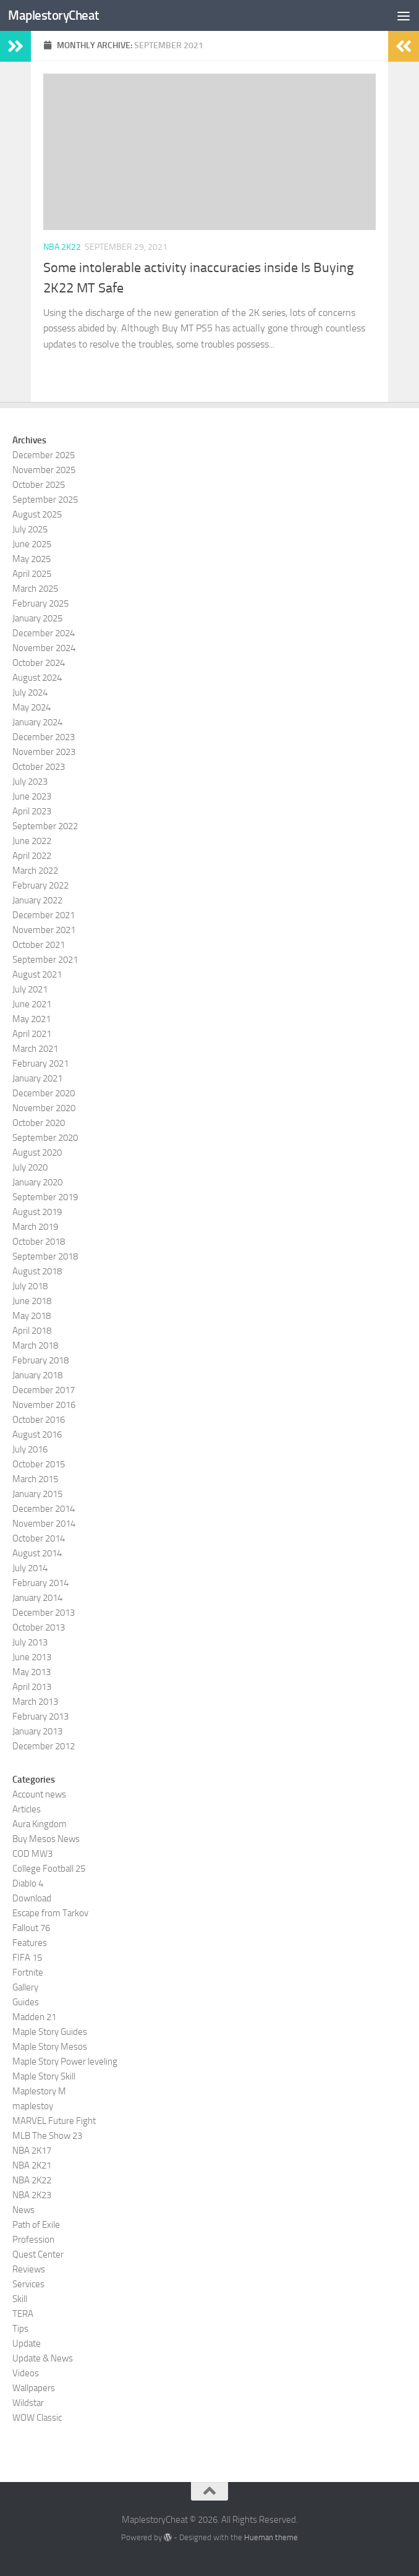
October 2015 (38, 1464)
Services (28, 2284)
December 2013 (43, 1612)
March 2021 (35, 1048)
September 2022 (45, 826)
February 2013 (40, 1716)
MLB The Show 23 (47, 2135)
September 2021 (45, 959)
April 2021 (31, 1033)
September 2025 (45, 499)
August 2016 (37, 1434)
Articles (26, 1809)
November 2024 (43, 648)
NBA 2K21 (31, 2165)
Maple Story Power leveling (64, 2061)
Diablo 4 (27, 1883)
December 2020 (43, 1093)
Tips (20, 2328)
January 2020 (37, 1182)
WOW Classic (37, 2417)
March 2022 (35, 870)
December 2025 (43, 455)
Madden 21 (34, 2017)
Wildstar (28, 2402)
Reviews (28, 2269)
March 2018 (35, 1345)
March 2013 (35, 1701)
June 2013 (31, 1657)
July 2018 (30, 1286)
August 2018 (37, 1271)
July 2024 (30, 692)
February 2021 (40, 1063)
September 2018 (45, 1256)
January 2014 (37, 1597)
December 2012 (43, 1746)
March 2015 (35, 1479)
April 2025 (31, 573)
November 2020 (43, 1108)
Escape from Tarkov (50, 1913)
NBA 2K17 (31, 2150)
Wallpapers (33, 2388)
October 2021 (38, 944)
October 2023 (38, 766)
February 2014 (40, 1583)
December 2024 (43, 633)
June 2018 (31, 1301)
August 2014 (37, 1553)
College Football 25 (48, 1868)
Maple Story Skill (43, 2076)
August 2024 (37, 677)
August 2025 (37, 514)
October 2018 (38, 1241)
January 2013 (37, 1731)
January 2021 (37, 1078)
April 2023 (31, 811)
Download (31, 1898)
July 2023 (30, 781)
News (23, 2210)
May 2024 (31, 707)
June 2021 (31, 1004)
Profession (33, 2239)
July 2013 (30, 1642)
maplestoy (32, 2106)
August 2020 (37, 1152)
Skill (19, 2299)
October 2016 (38, 1419)
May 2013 (31, 1672)
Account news (39, 1794)
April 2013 (31, 1686)
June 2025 (31, 544)
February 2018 (40, 1360)
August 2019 (37, 1212)
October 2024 (38, 662)
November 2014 (43, 1523)
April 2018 (31, 1330)
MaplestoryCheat (53, 15)
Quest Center (38, 2254)
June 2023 (31, 796)
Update (26, 2343)
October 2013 (38, 1627)
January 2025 (37, 618)
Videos (25, 2373)
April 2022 (31, 855)
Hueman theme (271, 2537)
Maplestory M (39, 2091)
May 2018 (31, 1315)
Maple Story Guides (49, 2031)
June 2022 (31, 841)
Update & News (42, 2358)
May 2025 (31, 559)
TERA (22, 2313)
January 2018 (37, 1375)
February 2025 (40, 603)
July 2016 (30, 1449)
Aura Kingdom (39, 1824)
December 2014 (43, 1508)
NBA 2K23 (31, 2195)
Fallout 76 (31, 1928)
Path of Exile (36, 2224)
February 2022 (40, 885)
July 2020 (30, 1167)
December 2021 (43, 915)
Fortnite (27, 1972)
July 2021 (30, 989)
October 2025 (38, 484)
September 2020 (45, 1137)
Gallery (25, 1987)
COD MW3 (32, 1853)
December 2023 (43, 737)
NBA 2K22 (62, 247)
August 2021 (37, 974)
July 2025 (30, 529)
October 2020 (38, 1122)
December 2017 (43, 1390)
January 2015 (37, 1493)
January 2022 (37, 900)
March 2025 (35, 588)
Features (29, 1942)
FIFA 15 (27, 1957)
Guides (25, 2002)
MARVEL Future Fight (54, 2120)
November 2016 (43, 1404)
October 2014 (38, 1538)
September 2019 (45, 1197)
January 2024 (37, 722)
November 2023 (43, 751)
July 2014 (30, 1568)
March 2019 (35, 1226)
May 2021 (31, 1019)
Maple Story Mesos (49, 2046)
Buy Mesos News (46, 1839)
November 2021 (43, 930)
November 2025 (43, 470)
